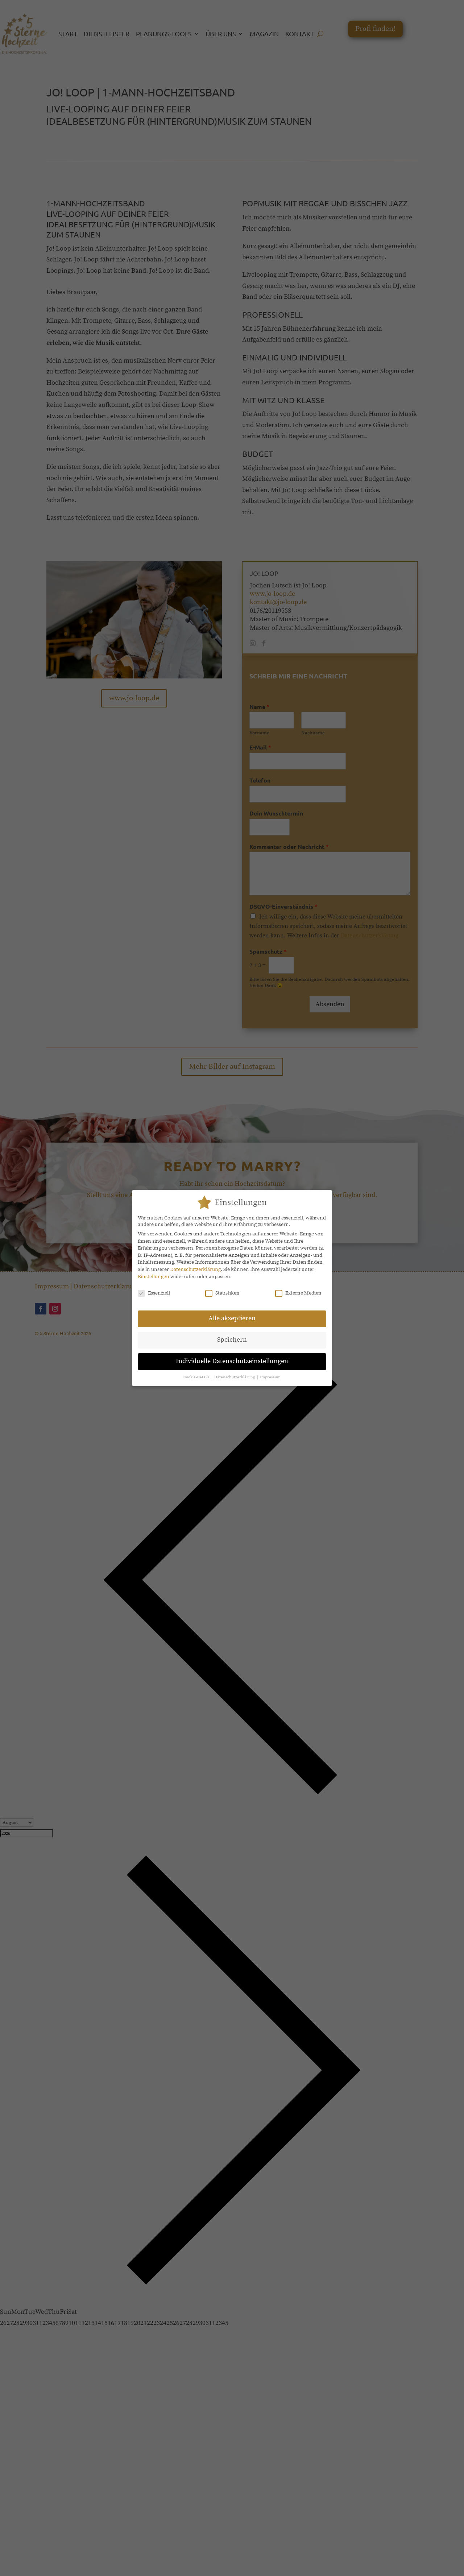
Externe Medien (298, 1293)
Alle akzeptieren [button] (232, 1318)
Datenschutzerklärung (195, 1269)
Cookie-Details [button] (197, 1377)
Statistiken (222, 1293)
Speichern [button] (232, 1340)
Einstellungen (153, 1276)
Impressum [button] (270, 1377)
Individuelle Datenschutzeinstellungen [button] (232, 1361)
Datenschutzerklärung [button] (235, 1377)
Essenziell (154, 1293)
